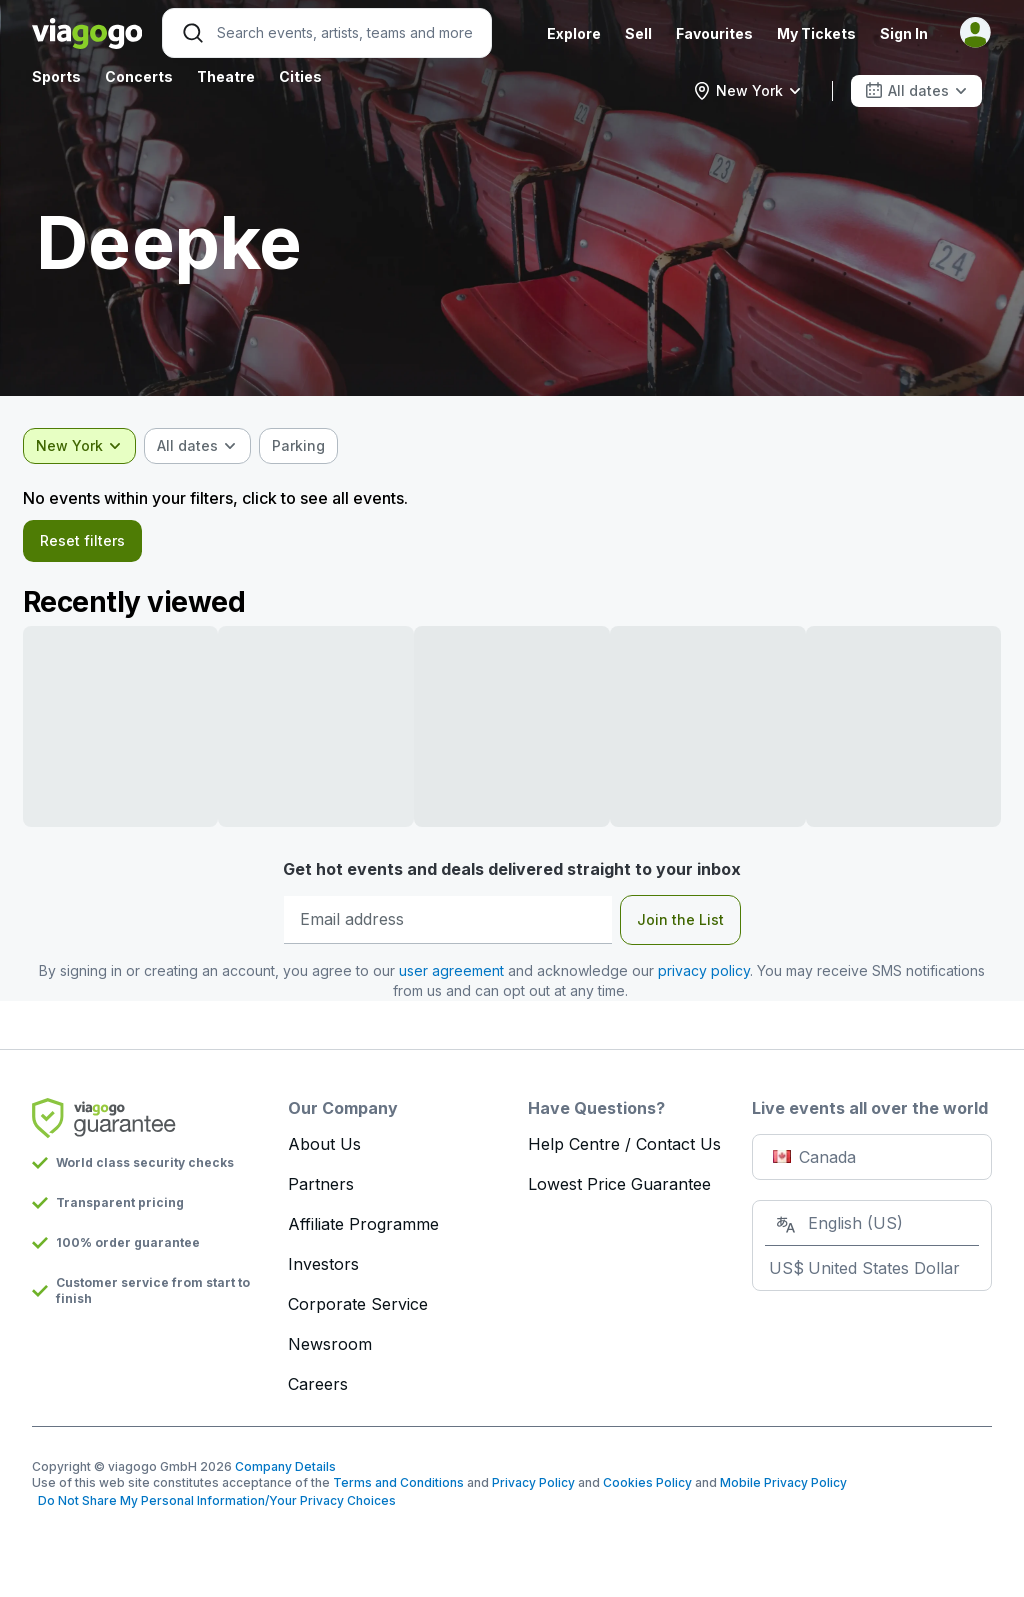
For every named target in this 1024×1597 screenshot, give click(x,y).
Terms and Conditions (398, 1488)
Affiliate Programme (363, 1230)
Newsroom (330, 1350)
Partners (321, 1190)
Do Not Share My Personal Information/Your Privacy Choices (214, 1506)
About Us (324, 1150)
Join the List (680, 925)
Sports (56, 76)
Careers (318, 1390)
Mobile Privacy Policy (783, 1488)
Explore (574, 33)
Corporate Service (358, 1310)
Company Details (285, 1472)
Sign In (904, 33)
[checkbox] (307, 446)
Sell (638, 33)
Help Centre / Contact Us (624, 1150)
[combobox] (747, 91)
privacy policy (704, 976)
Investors (323, 1270)
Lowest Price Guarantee (619, 1190)
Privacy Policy (533, 1488)
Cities (300, 76)
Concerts (139, 76)
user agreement (451, 976)
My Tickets (816, 33)
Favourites (714, 33)
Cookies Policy (647, 1488)
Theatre (226, 76)
